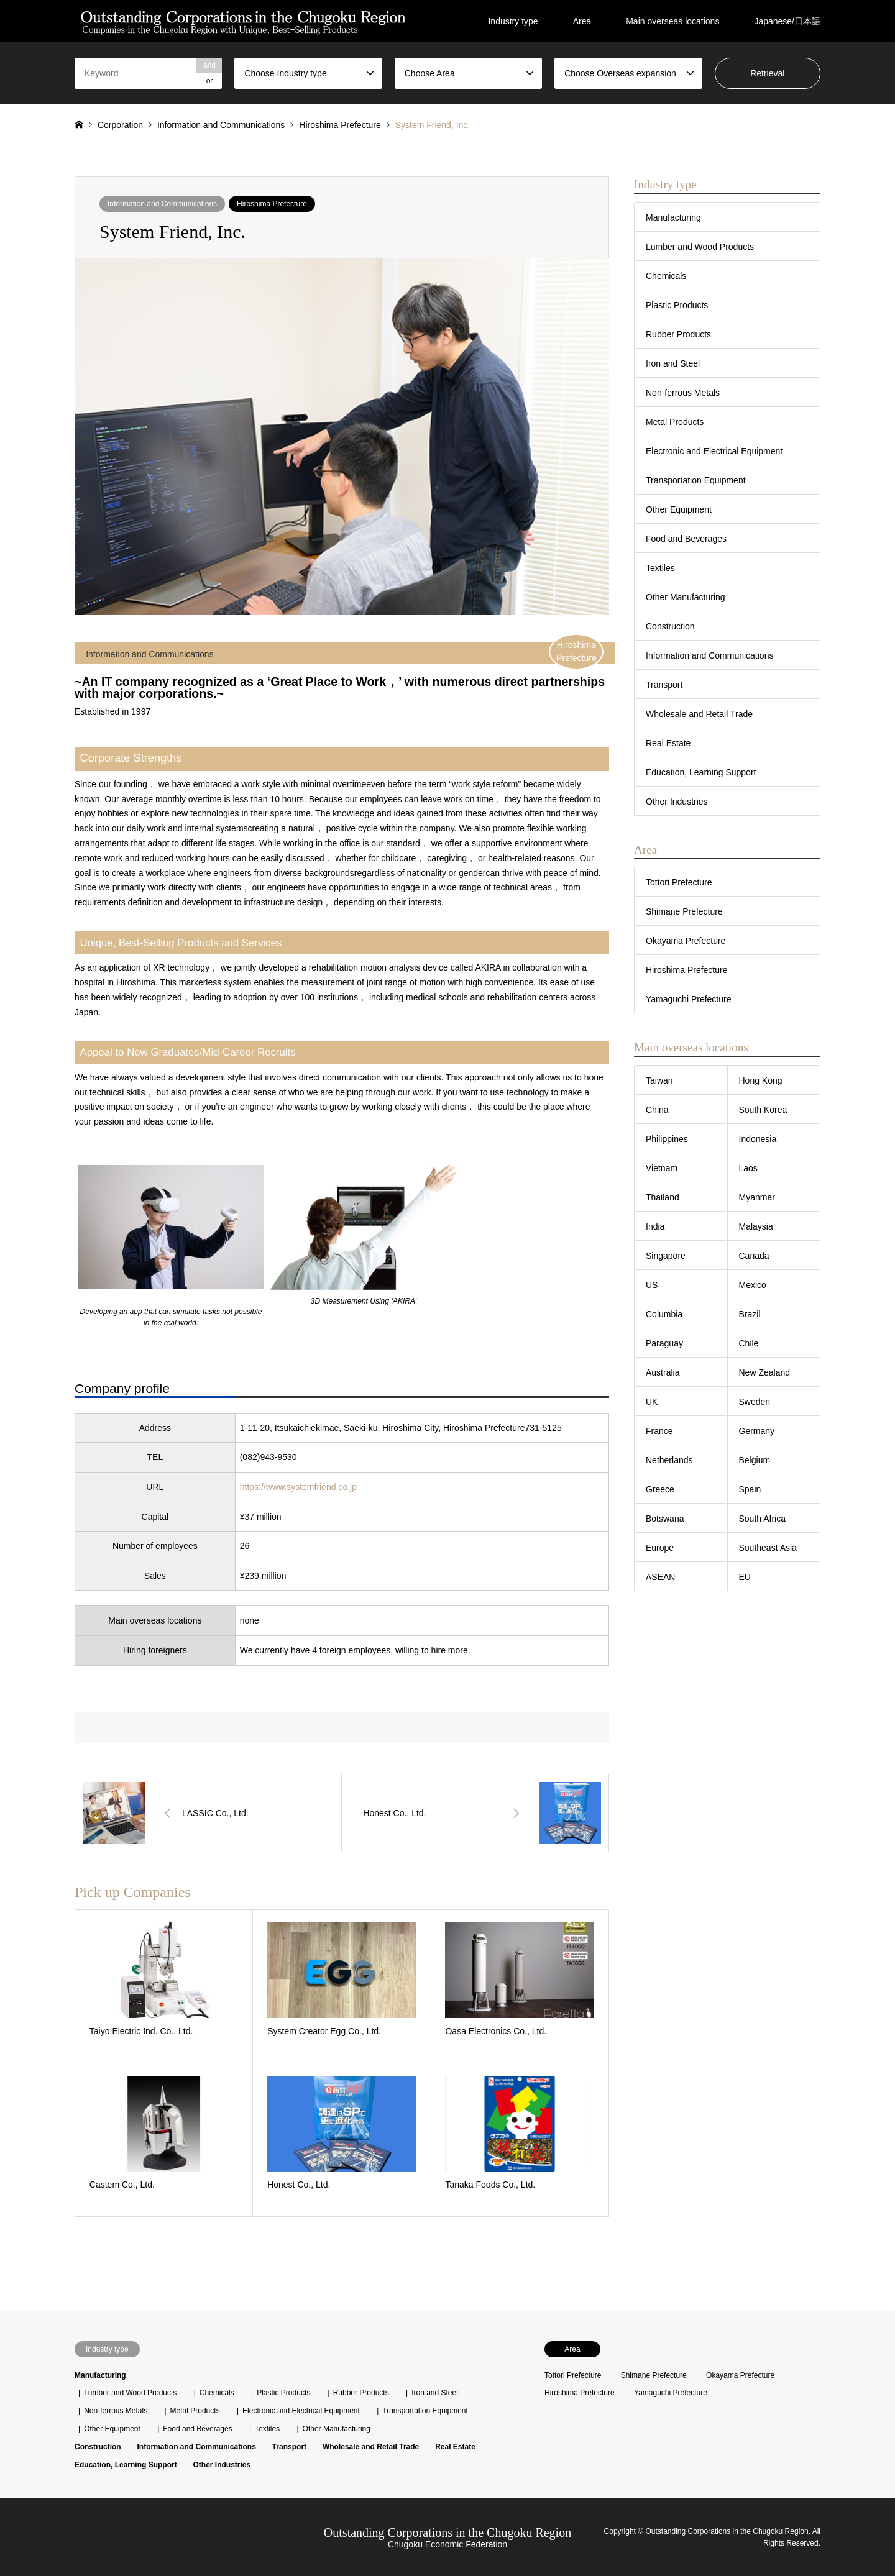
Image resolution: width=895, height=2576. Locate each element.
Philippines (667, 1139)
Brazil (750, 1314)
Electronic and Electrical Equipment (714, 451)
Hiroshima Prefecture (272, 203)
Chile (749, 1343)
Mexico (752, 1285)
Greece (660, 1489)
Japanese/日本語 (787, 21)
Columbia (664, 1314)
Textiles (660, 568)
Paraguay (664, 1343)
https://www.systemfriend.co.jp (298, 1487)
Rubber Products (678, 334)
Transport (664, 685)
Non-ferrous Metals (683, 393)
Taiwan (659, 1080)
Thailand (662, 1197)
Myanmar (757, 1197)
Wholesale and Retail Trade (699, 714)
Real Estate (668, 743)
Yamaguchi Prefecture (688, 999)
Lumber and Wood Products (700, 247)
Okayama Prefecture (685, 941)
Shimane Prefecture (684, 911)
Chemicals (666, 276)
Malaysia (756, 1226)
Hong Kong (761, 1080)
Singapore (666, 1256)
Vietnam (661, 1168)
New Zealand (765, 1372)
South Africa (762, 1518)
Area (582, 21)
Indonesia (758, 1139)
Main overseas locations (672, 21)
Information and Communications (162, 203)
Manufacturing (673, 217)
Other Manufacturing (685, 597)
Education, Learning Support (701, 772)
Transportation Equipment (696, 480)
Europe (660, 1548)
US (652, 1285)
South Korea (763, 1110)
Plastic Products (677, 305)
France (659, 1431)
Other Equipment (679, 509)
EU (745, 1577)
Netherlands (669, 1460)
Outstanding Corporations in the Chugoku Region (447, 2532)
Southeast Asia (768, 1548)
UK (652, 1402)
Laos (748, 1168)
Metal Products (675, 422)
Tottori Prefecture (679, 882)
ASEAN (660, 1577)
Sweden (755, 1402)
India (655, 1226)
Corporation (120, 125)
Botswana (665, 1518)
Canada (754, 1256)
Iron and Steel (673, 363)
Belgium (755, 1460)
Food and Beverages (686, 539)
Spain (750, 1489)
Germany (757, 1431)
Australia (662, 1372)
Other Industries (677, 801)
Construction (670, 626)
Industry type (513, 21)
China (657, 1110)
